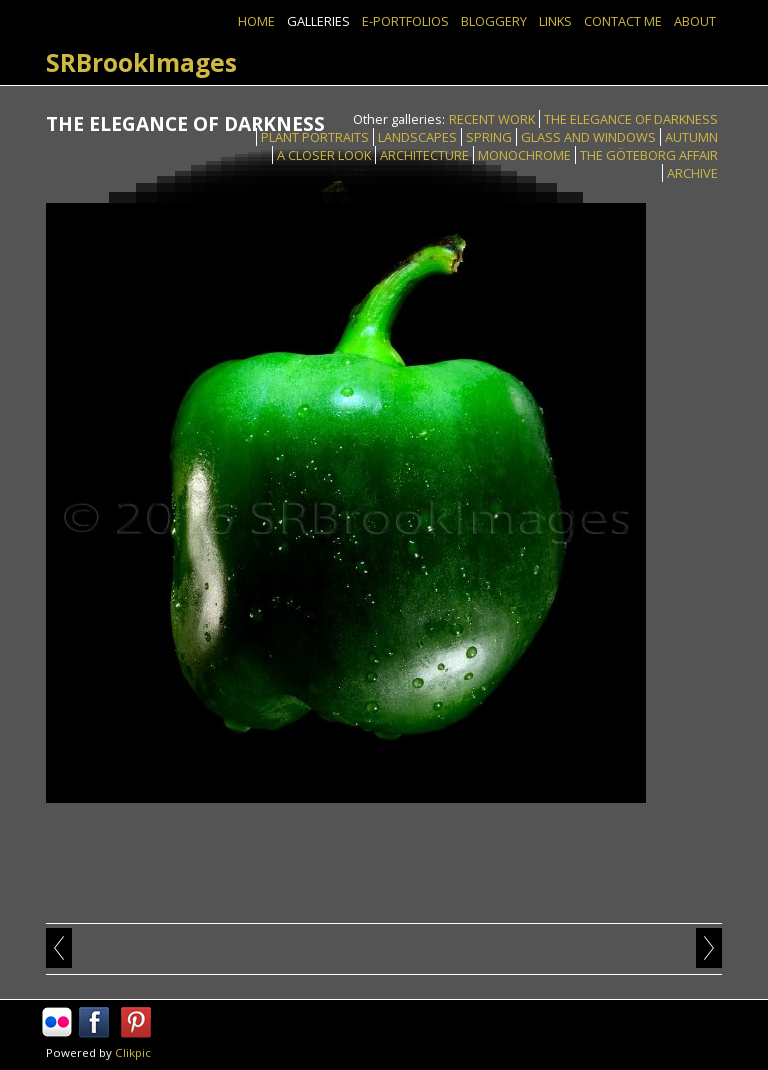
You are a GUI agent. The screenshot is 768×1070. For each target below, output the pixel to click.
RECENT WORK (492, 119)
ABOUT (695, 21)
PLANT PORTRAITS (315, 137)
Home (256, 21)
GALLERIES (318, 21)
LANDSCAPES (417, 137)
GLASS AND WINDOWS (588, 137)
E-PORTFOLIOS (405, 21)
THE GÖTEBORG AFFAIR (649, 155)
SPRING (489, 137)
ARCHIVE (692, 173)
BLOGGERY (494, 21)
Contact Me (623, 21)
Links (555, 21)
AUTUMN (691, 137)
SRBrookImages (141, 62)
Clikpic (133, 1052)
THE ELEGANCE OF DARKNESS (631, 119)
